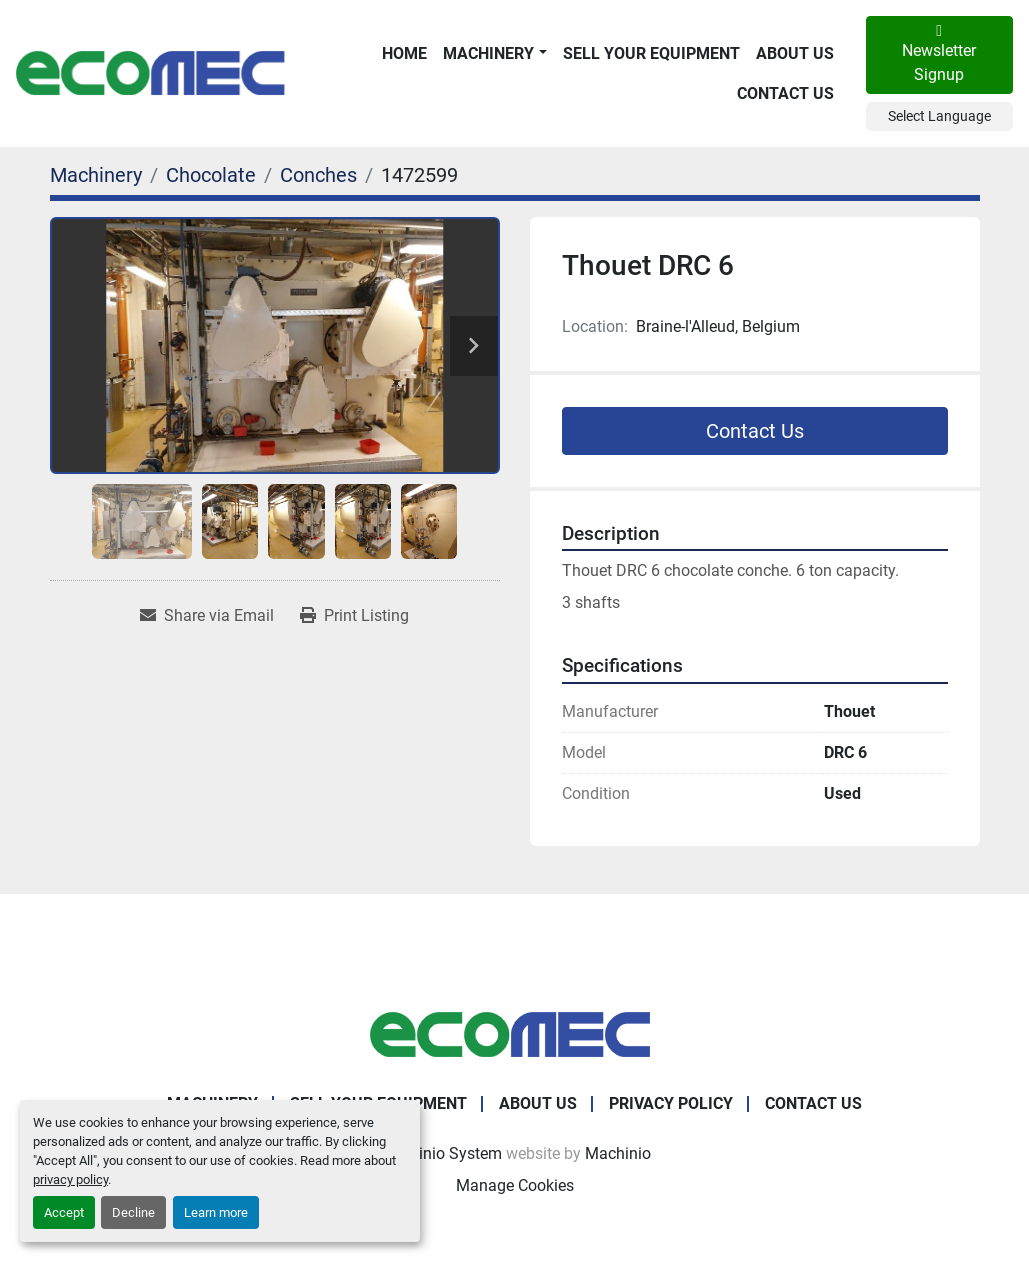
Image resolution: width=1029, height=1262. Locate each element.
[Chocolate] (211, 175)
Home (404, 53)
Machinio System (440, 1153)
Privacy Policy (671, 1103)
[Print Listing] (354, 616)
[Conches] (318, 175)
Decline (133, 1212)
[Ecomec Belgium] (515, 1033)
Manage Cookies (515, 1185)
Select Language (939, 116)
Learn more (216, 1212)
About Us (795, 53)
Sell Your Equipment (651, 53)
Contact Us (785, 93)
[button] (494, 54)
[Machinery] (96, 175)
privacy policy (70, 1179)
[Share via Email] (207, 616)
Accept (64, 1212)
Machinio (618, 1153)
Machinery (488, 53)
